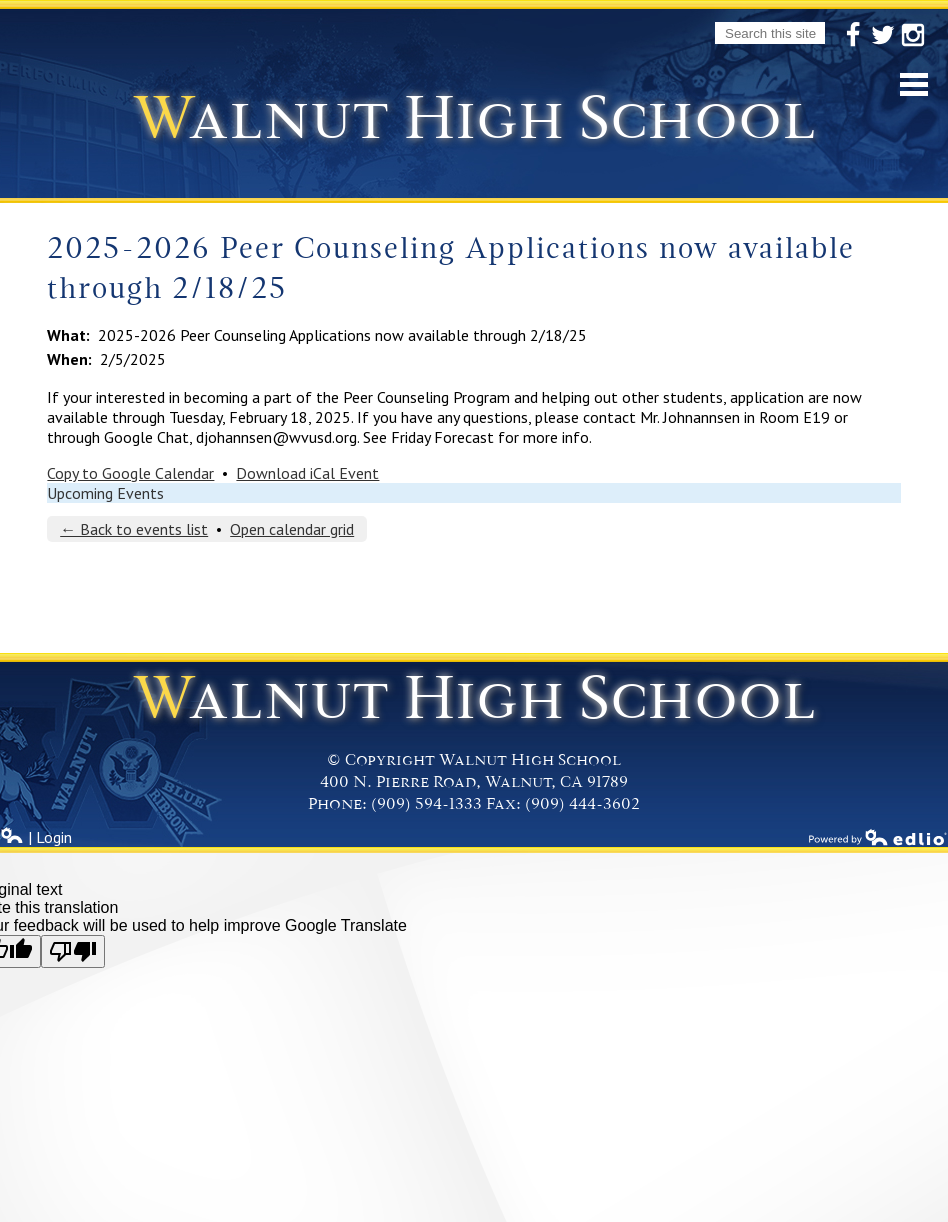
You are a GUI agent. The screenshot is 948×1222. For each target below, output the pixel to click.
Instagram (913, 36)
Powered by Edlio (878, 837)
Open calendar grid (292, 529)
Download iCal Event (307, 473)
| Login (36, 837)
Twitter (883, 36)
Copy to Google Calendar (130, 473)
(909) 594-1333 (426, 804)
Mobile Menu (914, 84)
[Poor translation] (73, 951)
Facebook (853, 36)
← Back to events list (134, 529)
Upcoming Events (105, 493)
